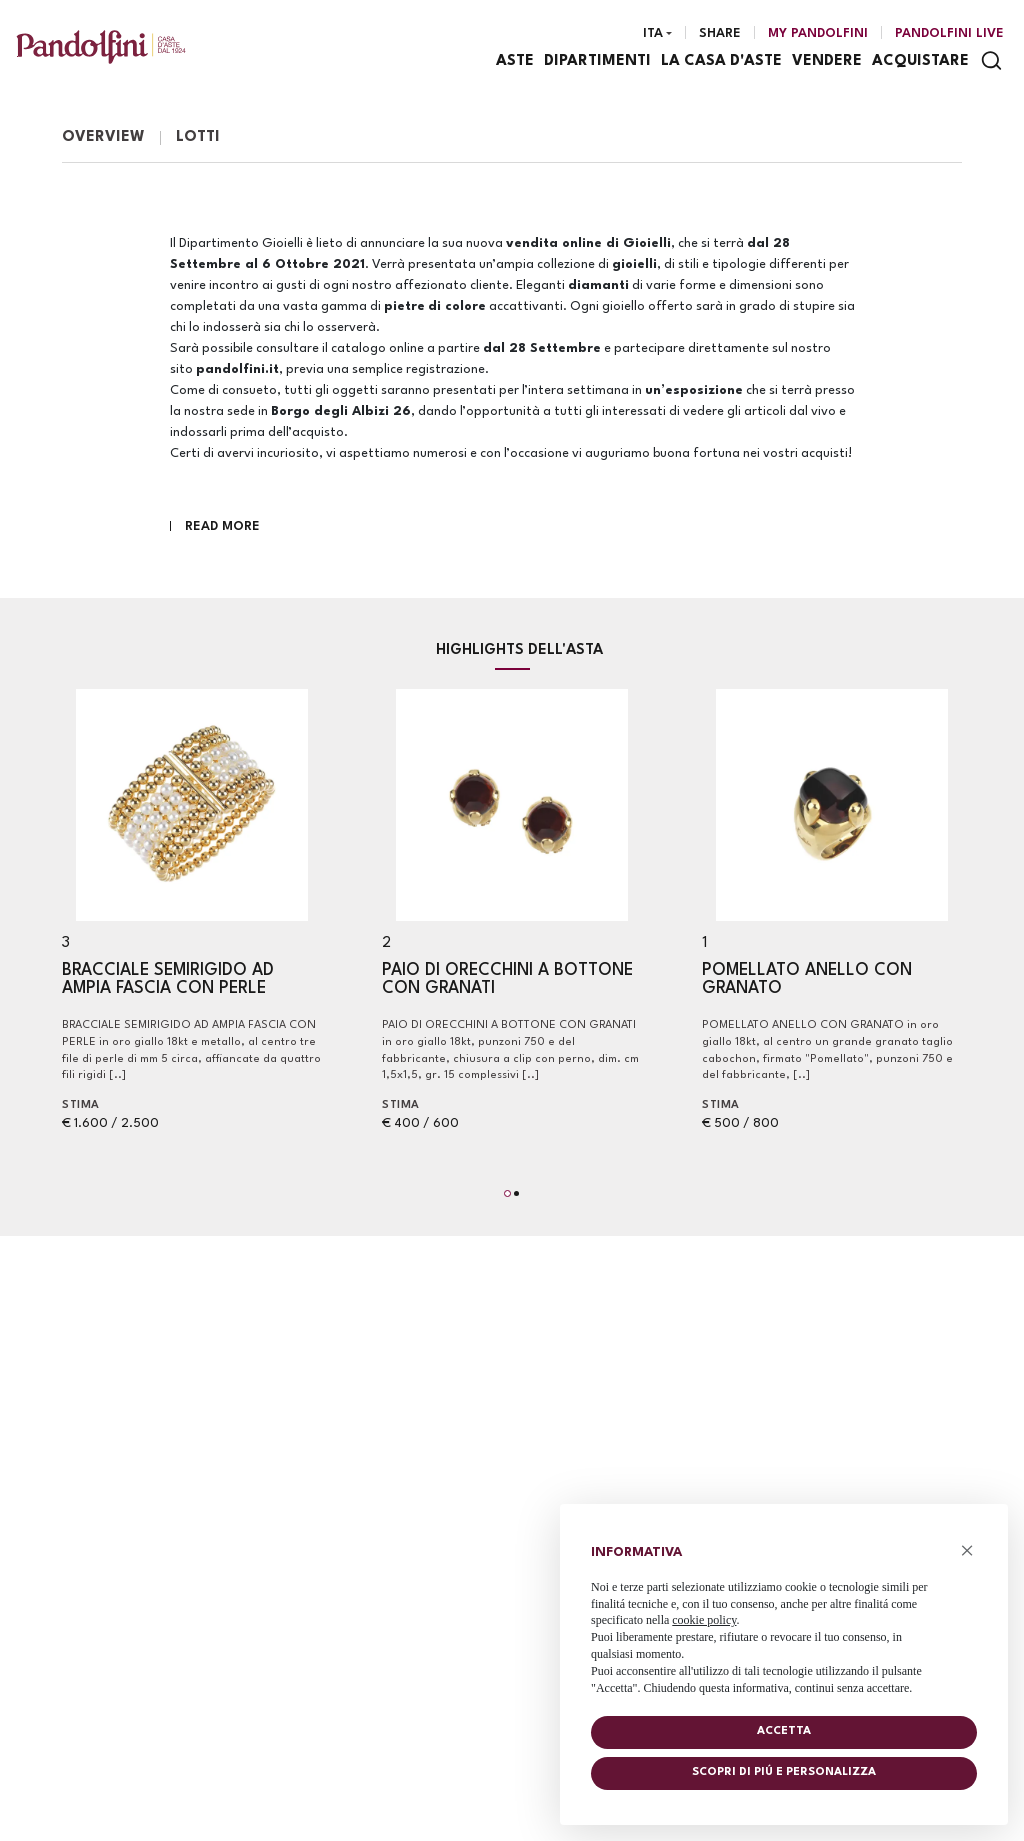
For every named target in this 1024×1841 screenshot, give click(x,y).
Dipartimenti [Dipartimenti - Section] (597, 61)
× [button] (967, 1550)
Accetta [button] (784, 1731)
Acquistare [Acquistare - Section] (920, 61)
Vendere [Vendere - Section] (827, 61)
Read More (222, 526)
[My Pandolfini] (818, 34)
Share (720, 33)
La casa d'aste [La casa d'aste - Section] (721, 61)
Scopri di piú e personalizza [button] (784, 1772)
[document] (784, 1615)
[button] (507, 1193)
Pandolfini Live (949, 33)
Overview (103, 137)
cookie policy (704, 1620)
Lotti (198, 137)
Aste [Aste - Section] (515, 61)
